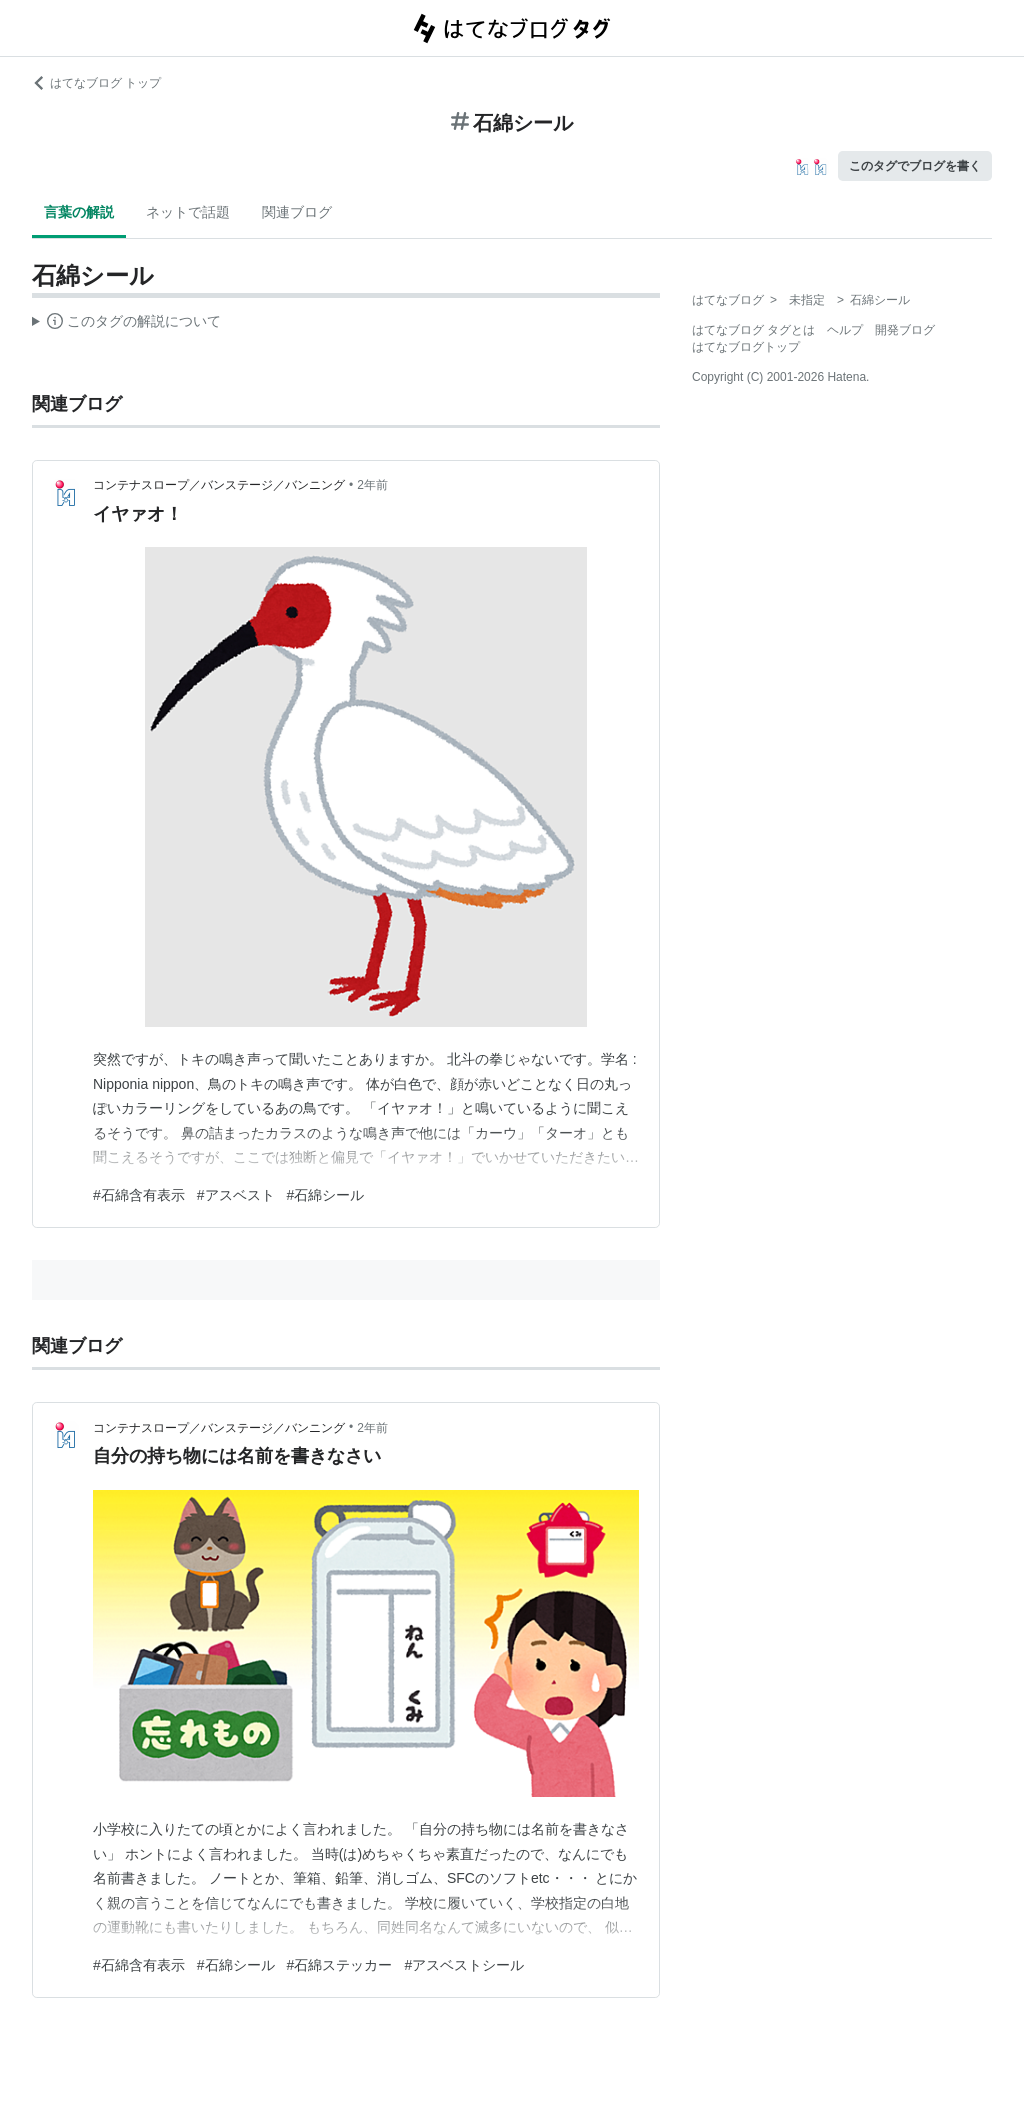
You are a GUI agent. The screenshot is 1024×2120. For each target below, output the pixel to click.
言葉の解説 (79, 212)
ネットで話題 (188, 212)
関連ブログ (297, 212)
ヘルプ (845, 330)
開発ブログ (905, 330)
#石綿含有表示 (139, 1195)
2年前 (372, 485)
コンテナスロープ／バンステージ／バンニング (219, 485)
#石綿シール (326, 1195)
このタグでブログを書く (915, 166)
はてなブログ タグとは (753, 330)
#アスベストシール (464, 1965)
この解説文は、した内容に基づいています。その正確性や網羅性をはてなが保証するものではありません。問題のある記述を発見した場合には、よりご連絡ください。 (126, 324)
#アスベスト (236, 1195)
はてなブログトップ (746, 347)
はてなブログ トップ (96, 83)
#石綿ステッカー (340, 1965)
